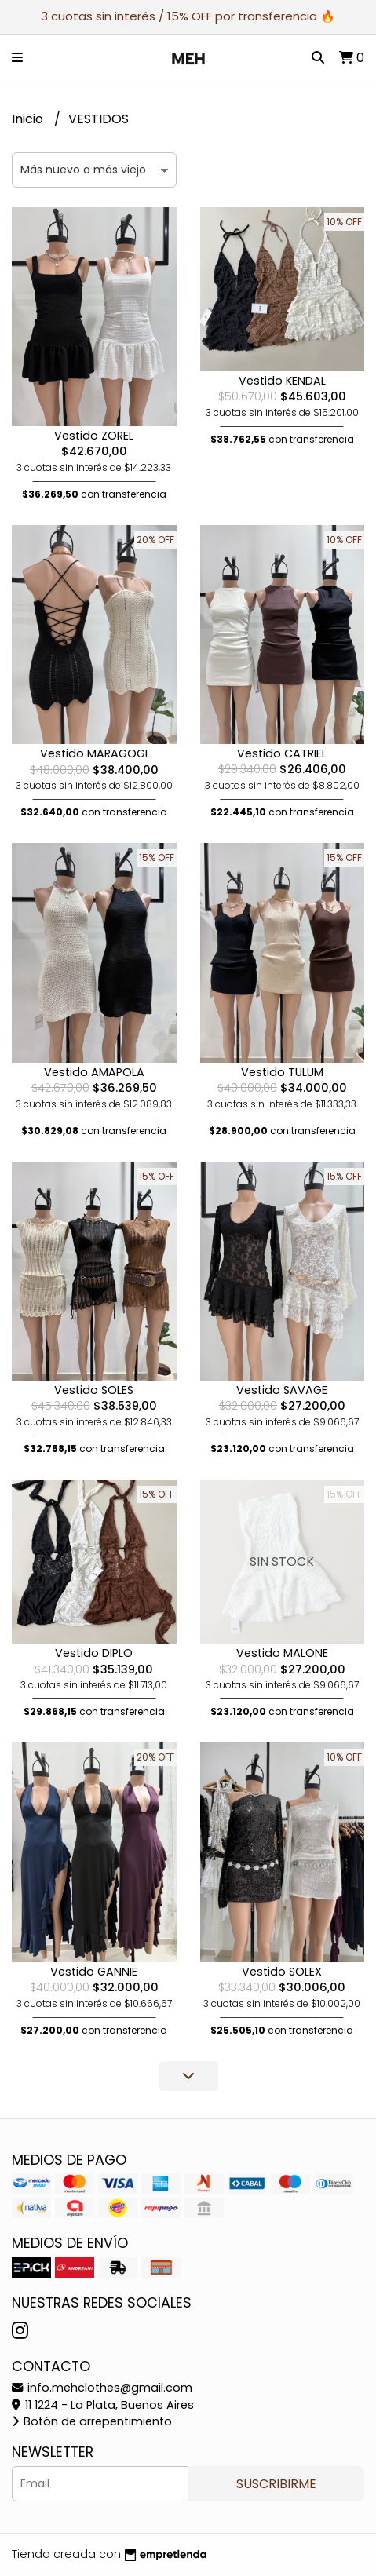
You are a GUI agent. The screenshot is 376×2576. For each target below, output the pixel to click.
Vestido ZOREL (93, 435)
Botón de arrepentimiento (92, 2421)
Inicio (29, 119)
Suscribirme (276, 2484)
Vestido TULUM (282, 1072)
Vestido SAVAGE (281, 1390)
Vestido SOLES (93, 1390)
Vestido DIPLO (94, 1653)
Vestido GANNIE (93, 1971)
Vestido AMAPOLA (94, 1072)
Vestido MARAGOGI (94, 753)
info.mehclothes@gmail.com (102, 2387)
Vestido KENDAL (282, 381)
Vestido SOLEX (282, 1971)
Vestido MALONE (282, 1653)
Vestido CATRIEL (282, 753)
